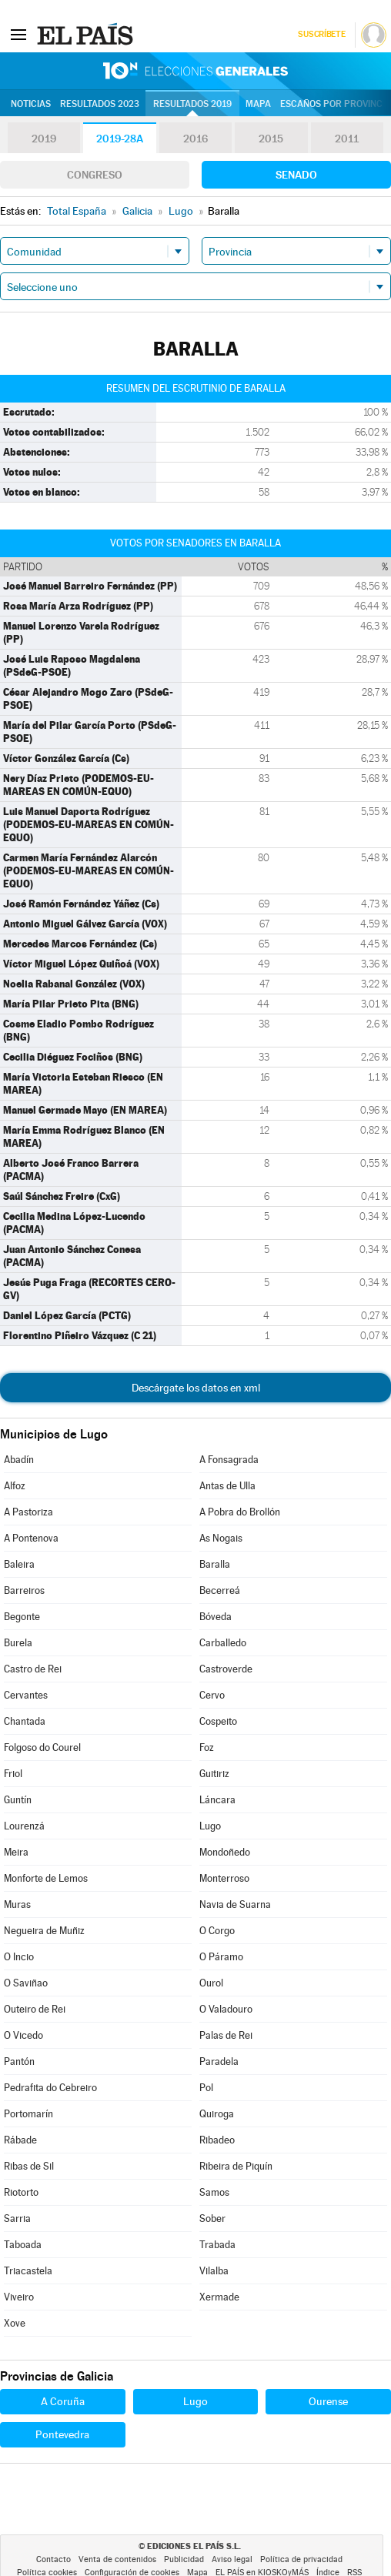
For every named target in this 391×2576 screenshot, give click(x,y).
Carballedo (222, 1643)
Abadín (19, 1459)
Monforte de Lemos (46, 1878)
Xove (14, 2323)
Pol (206, 2087)
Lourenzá (24, 1826)
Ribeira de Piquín (235, 2166)
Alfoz (14, 1486)
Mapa (258, 104)
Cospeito (218, 1721)
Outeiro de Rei (34, 2009)
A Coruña (63, 2401)
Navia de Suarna (235, 1904)
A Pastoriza (28, 1512)
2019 (44, 138)
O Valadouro (225, 2009)
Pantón (19, 2061)
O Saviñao (26, 1983)
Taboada (23, 2244)
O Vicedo (23, 2035)
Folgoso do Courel (42, 1747)
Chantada (24, 1721)
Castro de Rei (33, 1669)
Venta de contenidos (117, 2559)
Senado (296, 175)
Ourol (211, 1983)
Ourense (328, 2401)
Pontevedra (62, 2434)
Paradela (219, 2061)
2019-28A (119, 138)
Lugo (210, 1826)
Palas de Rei (225, 2035)
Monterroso (224, 1878)
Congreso (94, 175)
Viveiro (19, 2297)
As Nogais (220, 1538)
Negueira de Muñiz (44, 1930)
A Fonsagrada (229, 1459)
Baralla (214, 1564)
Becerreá (219, 1590)
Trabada (217, 2244)
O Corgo (217, 1930)
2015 (271, 138)
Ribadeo (217, 2140)
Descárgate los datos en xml (196, 1388)
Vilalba (214, 2271)
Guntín (18, 1800)
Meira (16, 1852)
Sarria (17, 2218)
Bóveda (215, 1616)
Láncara (217, 1800)
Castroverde (225, 1669)
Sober (212, 2218)
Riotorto (21, 2192)
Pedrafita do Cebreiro (50, 2087)
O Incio (19, 1957)
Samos (214, 2192)
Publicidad (184, 2559)
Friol (13, 1773)
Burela (18, 1643)
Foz (206, 1747)
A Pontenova (31, 1538)
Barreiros (24, 1590)
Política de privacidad (301, 2559)
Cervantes (26, 1695)
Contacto (53, 2559)
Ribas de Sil (29, 2166)
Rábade (20, 2140)
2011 (347, 138)
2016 (195, 138)
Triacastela (28, 2271)
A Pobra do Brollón (239, 1512)
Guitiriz (214, 1773)
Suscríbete (321, 34)
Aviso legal (232, 2559)
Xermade (219, 2297)
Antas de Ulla (227, 1486)
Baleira (19, 1564)
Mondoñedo (224, 1852)
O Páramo (221, 1957)
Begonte (22, 1616)
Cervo (212, 1695)
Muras (17, 1904)
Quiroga (216, 2114)
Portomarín (28, 2114)
